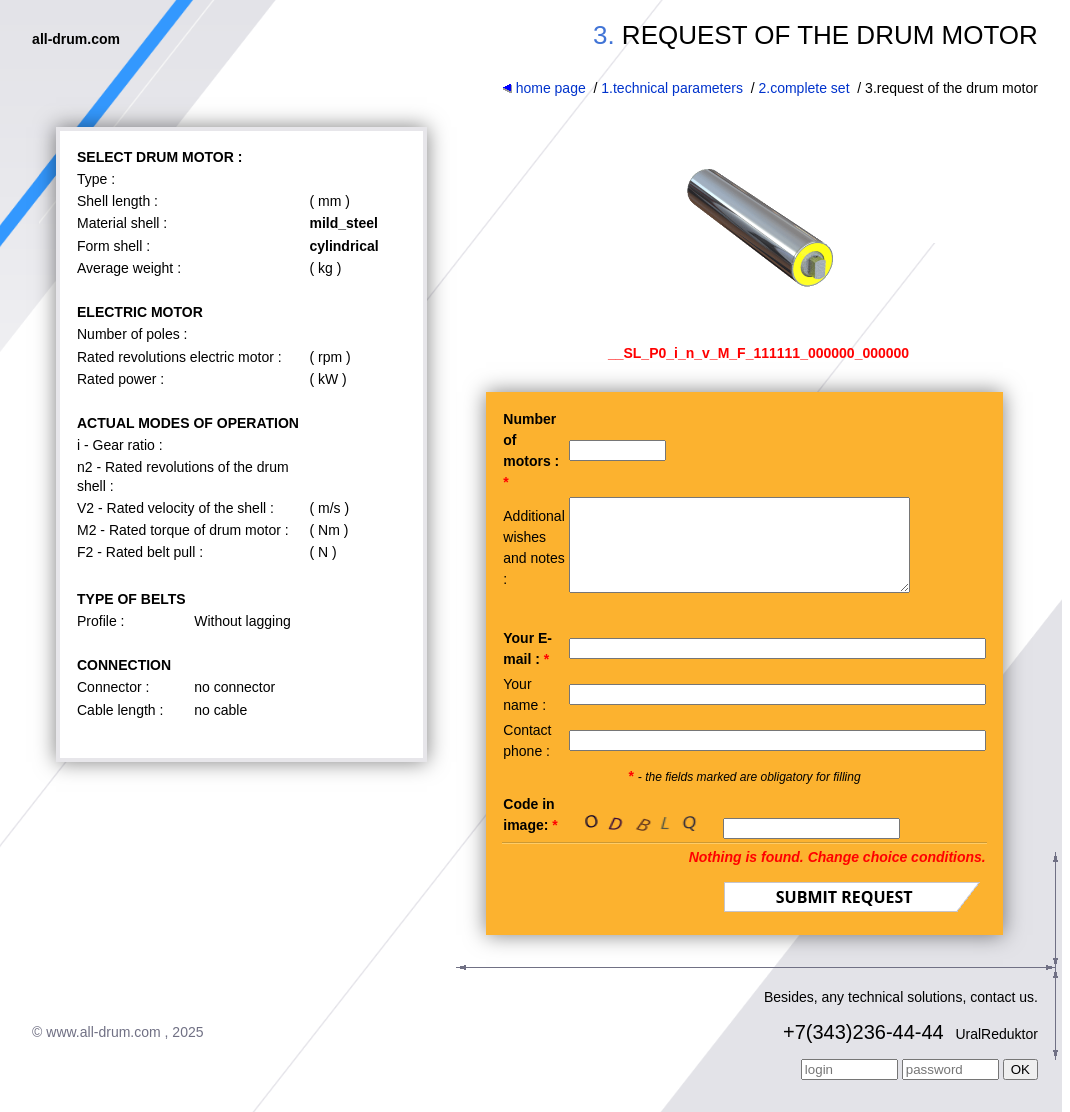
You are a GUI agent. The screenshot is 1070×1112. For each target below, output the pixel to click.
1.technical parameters (672, 88)
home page (544, 88)
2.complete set (804, 88)
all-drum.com (76, 39)
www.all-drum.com (103, 1050)
